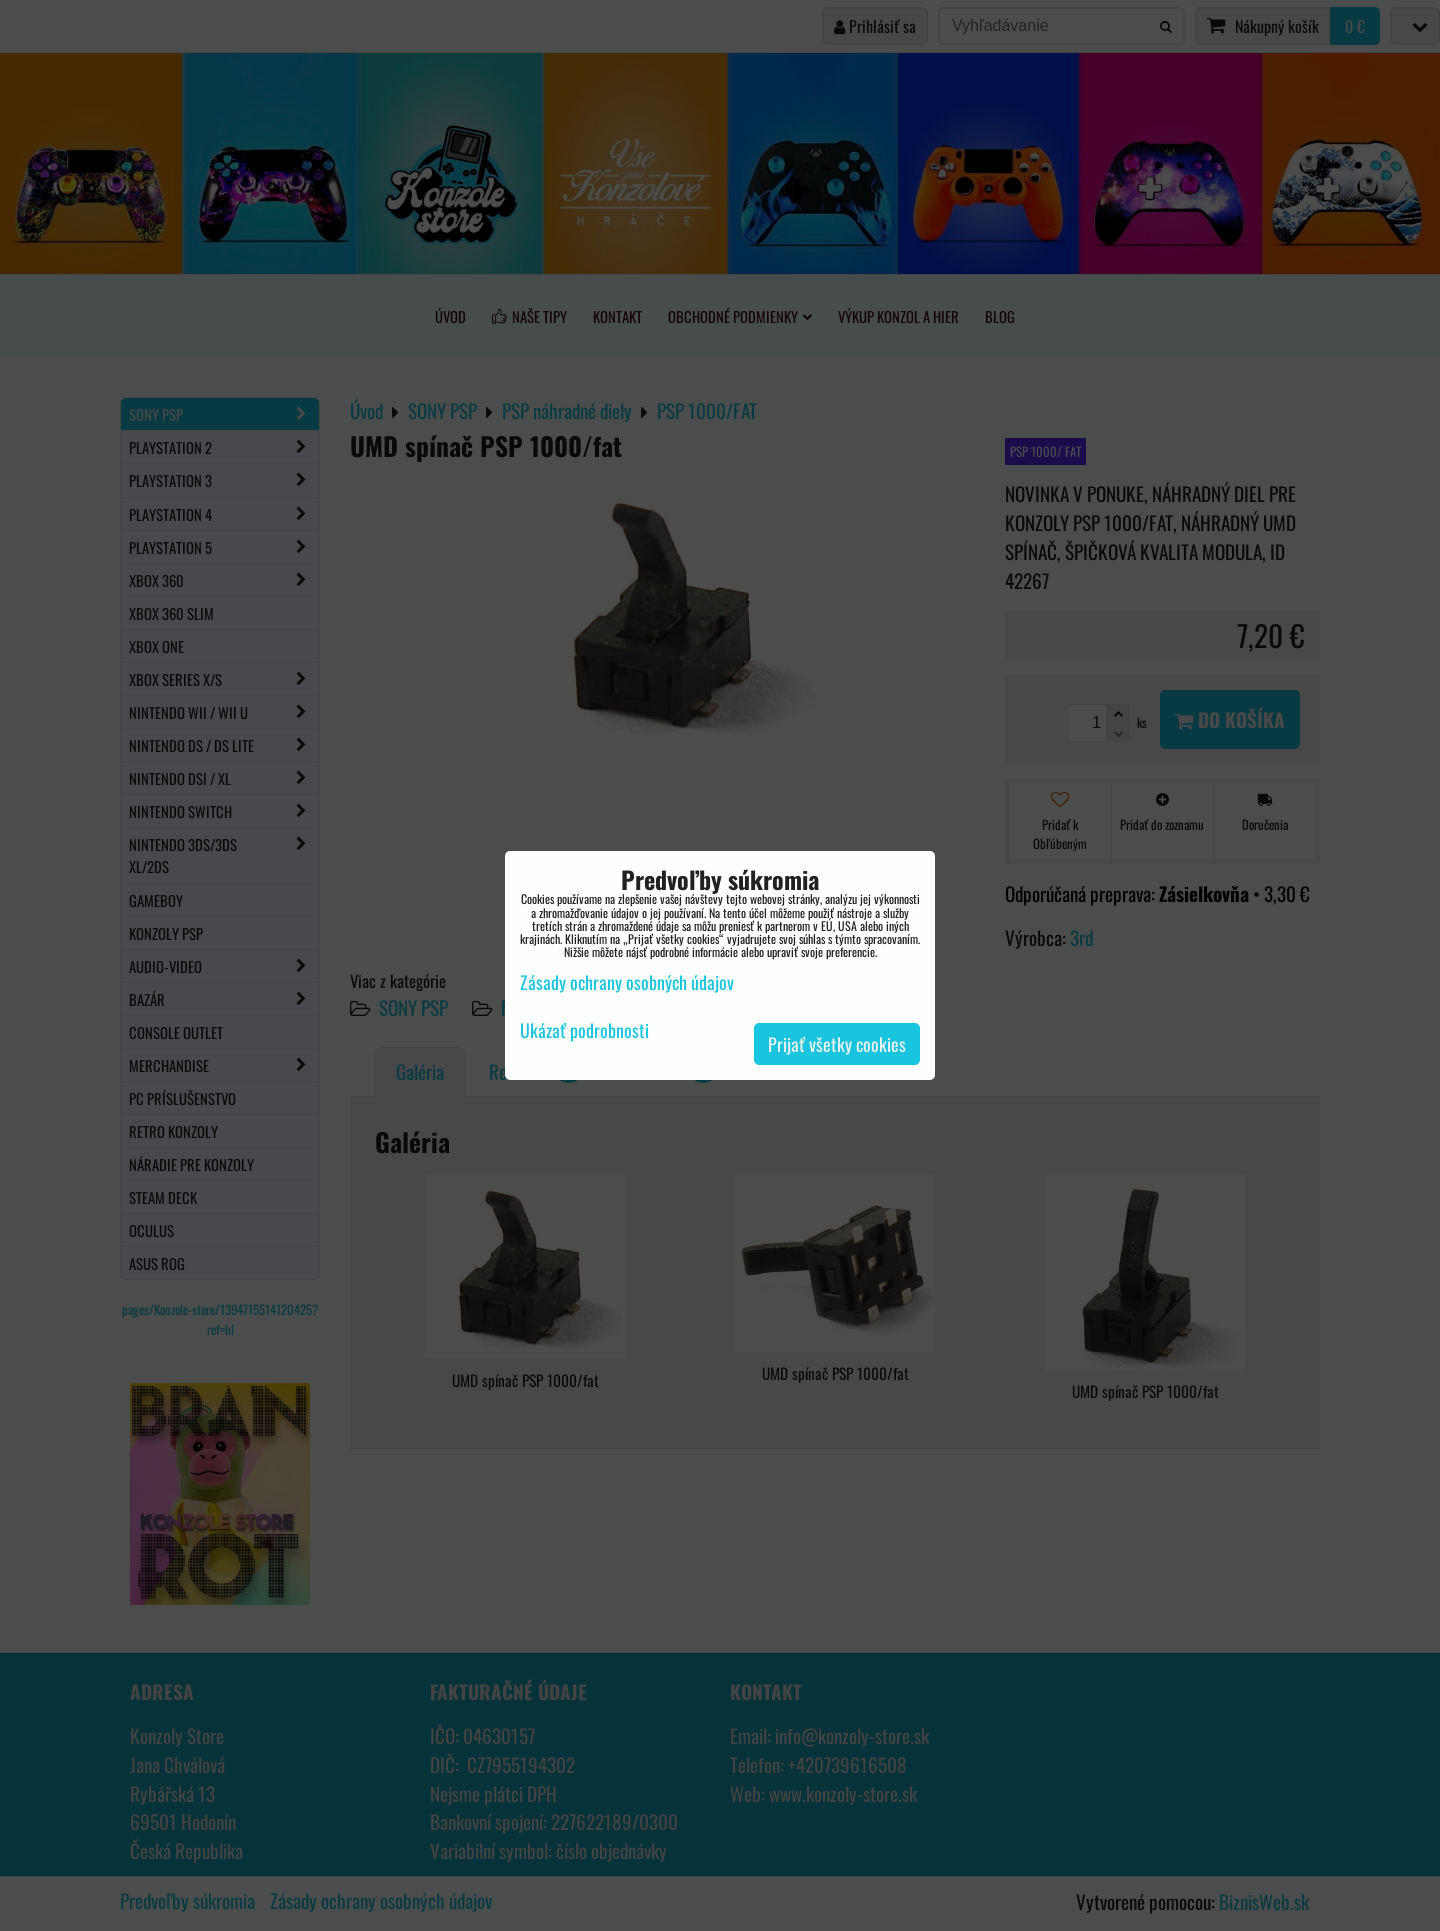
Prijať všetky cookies (837, 1044)
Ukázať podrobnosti (584, 1031)
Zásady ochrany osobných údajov (627, 982)
